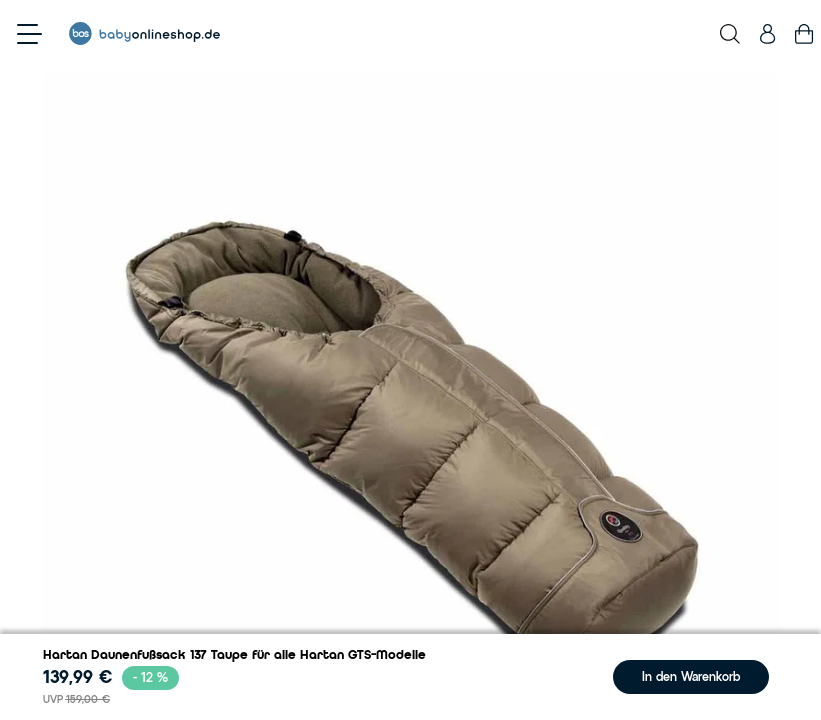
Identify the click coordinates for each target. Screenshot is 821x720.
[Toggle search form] (730, 34)
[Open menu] (29, 34)
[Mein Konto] (767, 34)
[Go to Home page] (144, 33)
